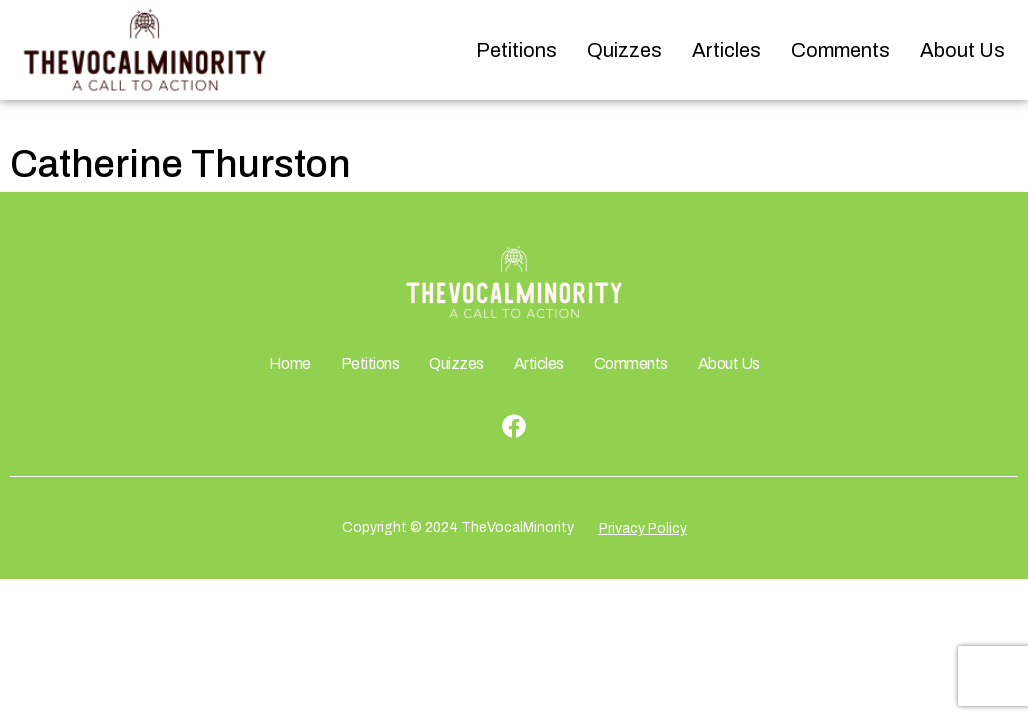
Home (290, 363)
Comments (840, 50)
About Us (962, 50)
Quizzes (624, 50)
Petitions (516, 50)
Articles (726, 50)
